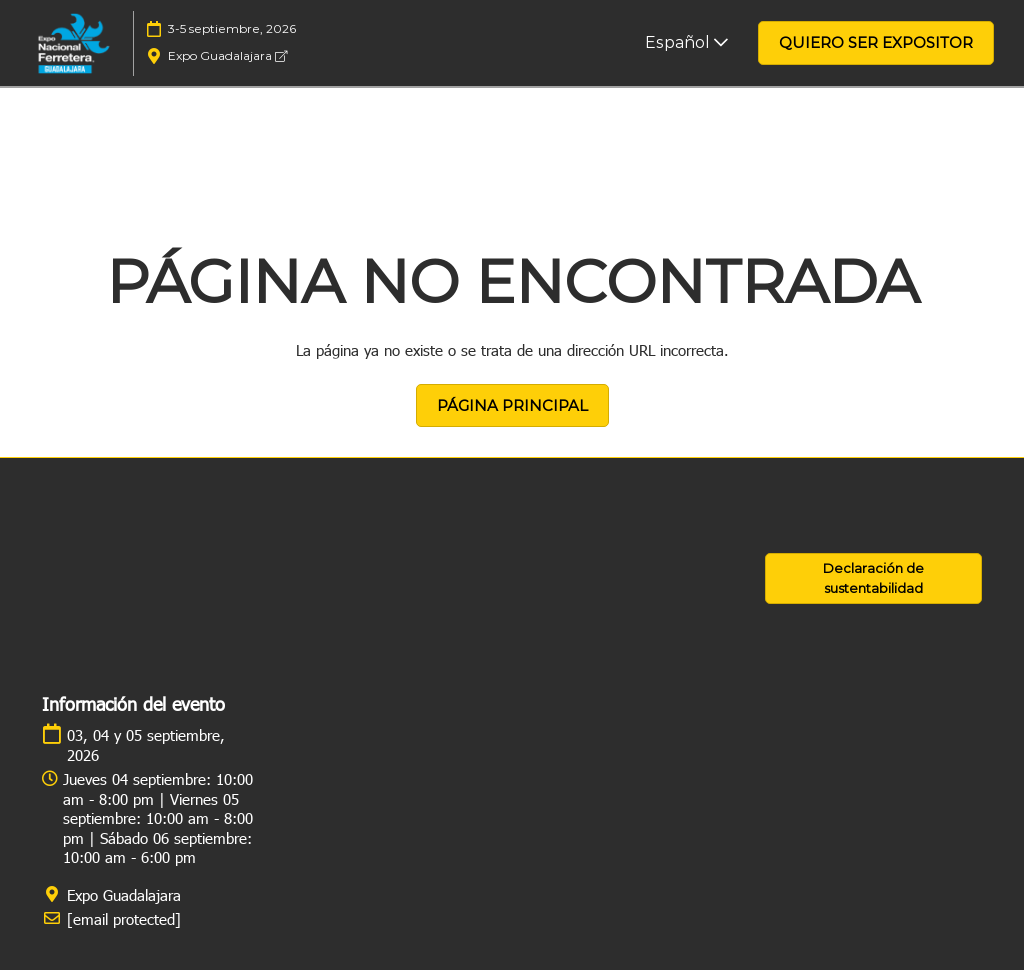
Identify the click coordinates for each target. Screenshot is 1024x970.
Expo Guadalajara (227, 55)
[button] (876, 43)
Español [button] (686, 42)
